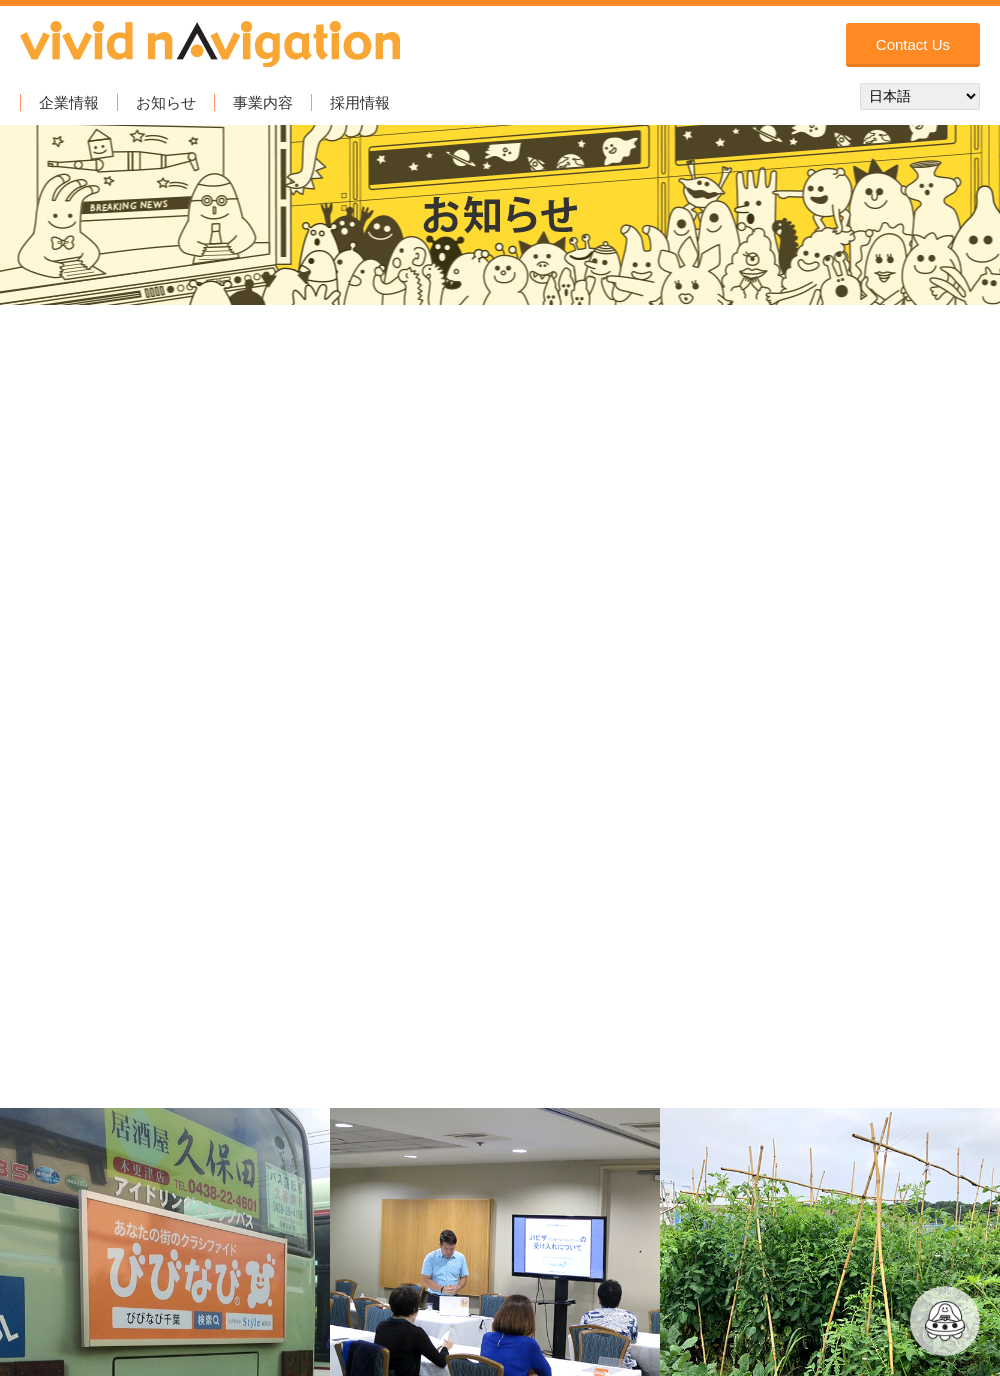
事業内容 (263, 102)
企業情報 (69, 102)
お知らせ (166, 102)
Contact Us (913, 44)
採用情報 (360, 102)
